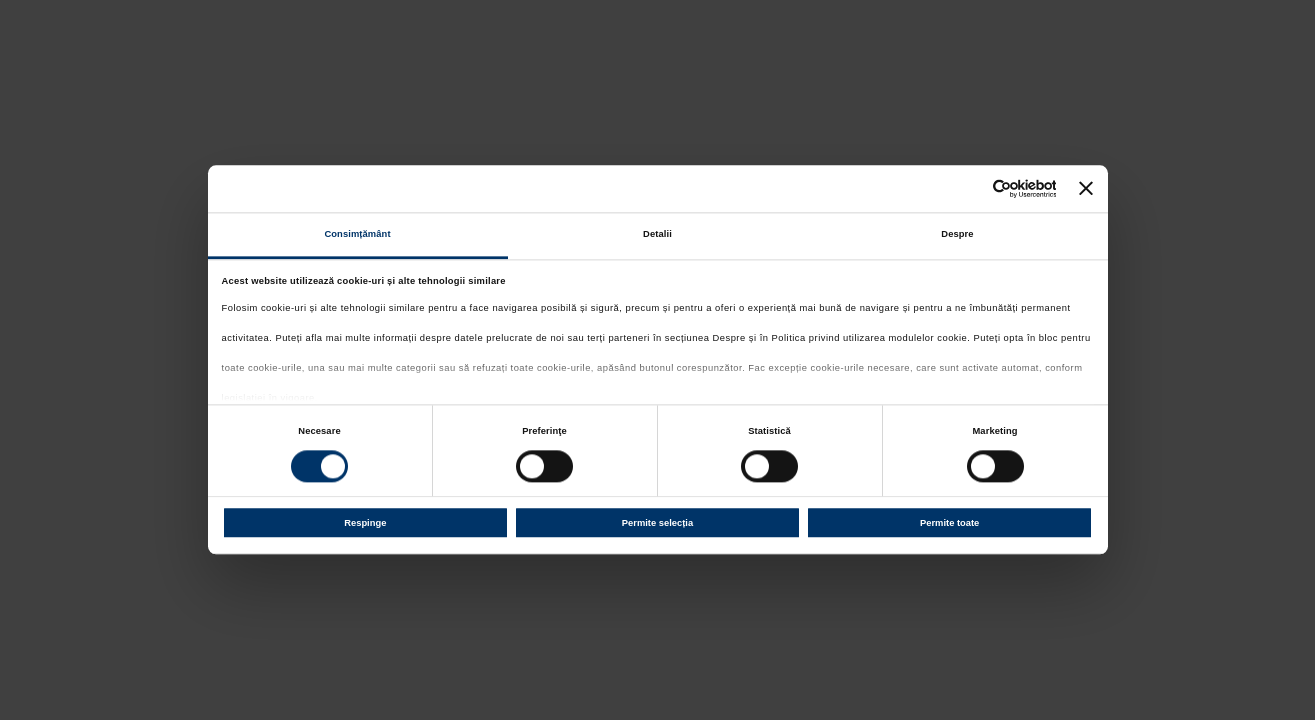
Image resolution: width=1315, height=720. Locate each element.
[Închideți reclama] (1086, 189)
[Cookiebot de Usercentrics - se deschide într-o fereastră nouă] (968, 188)
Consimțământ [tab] (357, 235)
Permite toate (949, 523)
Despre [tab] (957, 235)
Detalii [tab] (657, 235)
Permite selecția (657, 523)
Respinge (365, 523)
